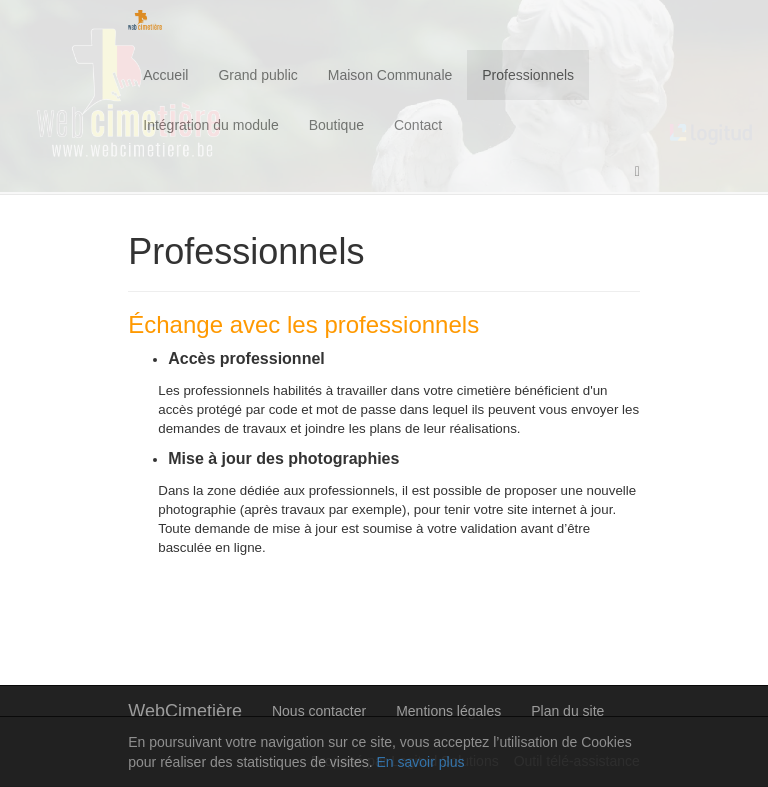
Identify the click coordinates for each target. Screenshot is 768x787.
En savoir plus (420, 762)
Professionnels (528, 75)
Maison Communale (390, 75)
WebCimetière (185, 711)
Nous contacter (319, 711)
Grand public (257, 75)
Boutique (336, 125)
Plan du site (567, 711)
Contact (418, 125)
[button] (637, 172)
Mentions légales (448, 711)
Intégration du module (210, 125)
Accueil (165, 75)
